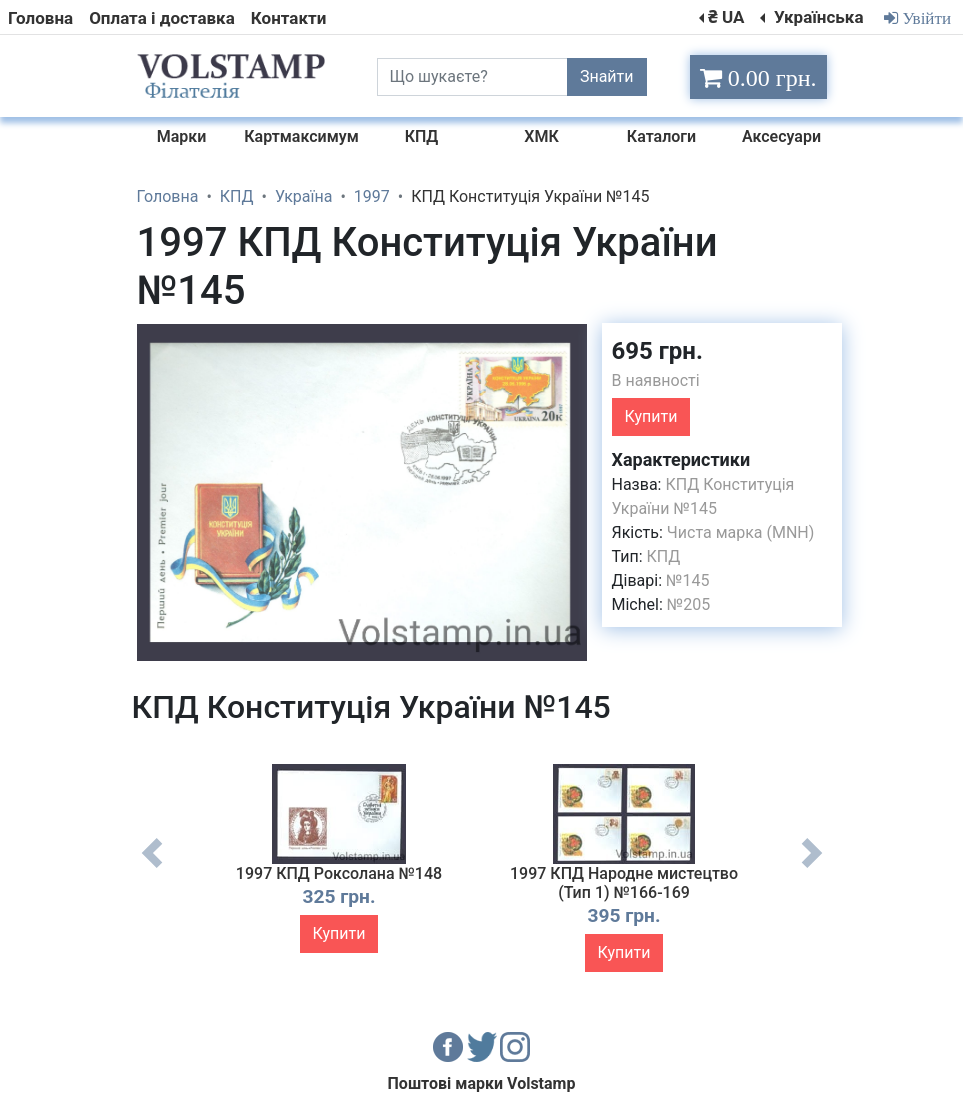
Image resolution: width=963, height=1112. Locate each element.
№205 (688, 604)
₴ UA (726, 17)
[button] (569, 341)
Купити (651, 416)
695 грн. (657, 351)
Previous (152, 868)
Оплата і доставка (162, 18)
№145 (687, 580)
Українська (817, 17)
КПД (664, 556)
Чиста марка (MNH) (741, 532)
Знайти (607, 76)
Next (812, 868)
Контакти (288, 18)
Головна (40, 18)
